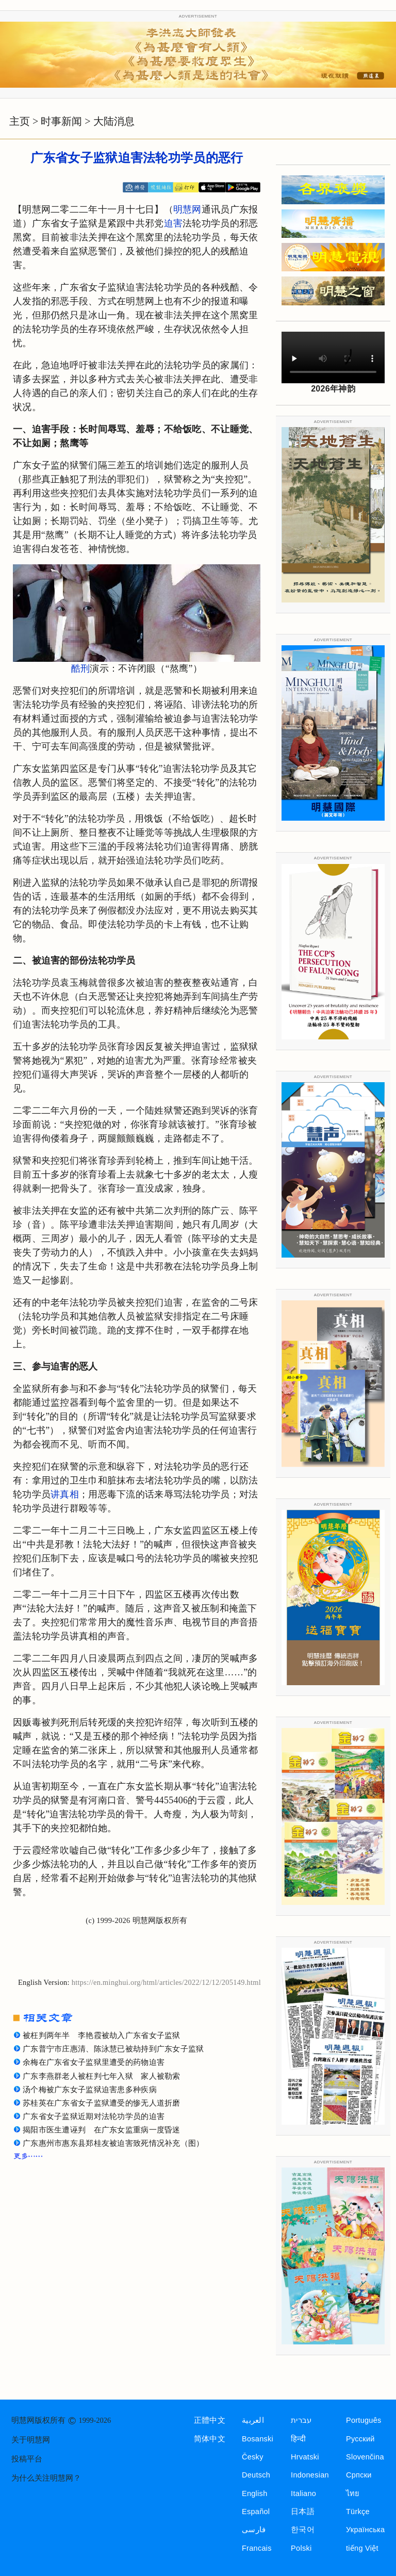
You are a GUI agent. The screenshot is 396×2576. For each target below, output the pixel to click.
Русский (360, 2439)
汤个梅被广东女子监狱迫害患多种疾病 (90, 2089)
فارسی (254, 2529)
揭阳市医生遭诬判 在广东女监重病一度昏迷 (101, 2130)
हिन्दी (298, 2439)
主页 (19, 121)
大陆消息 (114, 121)
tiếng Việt (362, 2548)
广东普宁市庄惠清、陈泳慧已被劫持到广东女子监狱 (113, 2049)
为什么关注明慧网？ (46, 2478)
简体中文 (209, 2439)
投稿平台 (26, 2459)
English (255, 2493)
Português (364, 2420)
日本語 (303, 2511)
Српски (359, 2475)
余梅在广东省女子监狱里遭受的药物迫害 (93, 2062)
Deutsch (256, 2475)
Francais (257, 2548)
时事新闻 (61, 121)
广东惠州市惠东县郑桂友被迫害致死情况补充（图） (113, 2143)
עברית (301, 2420)
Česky (252, 2457)
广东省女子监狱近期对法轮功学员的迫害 (93, 2116)
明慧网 (187, 209)
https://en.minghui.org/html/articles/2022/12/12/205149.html (166, 1982)
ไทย (353, 2493)
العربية (253, 2420)
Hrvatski (305, 2457)
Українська (365, 2529)
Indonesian (310, 2475)
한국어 (303, 2529)
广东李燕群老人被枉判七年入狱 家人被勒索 (101, 2076)
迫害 (173, 223)
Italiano (303, 2493)
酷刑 (80, 668)
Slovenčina (365, 2457)
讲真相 (65, 1494)
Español (256, 2511)
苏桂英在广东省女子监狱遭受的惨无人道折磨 (101, 2103)
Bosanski (257, 2439)
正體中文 (209, 2420)
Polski (301, 2548)
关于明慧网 (30, 2440)
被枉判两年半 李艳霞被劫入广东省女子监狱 (101, 2035)
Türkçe (358, 2511)
